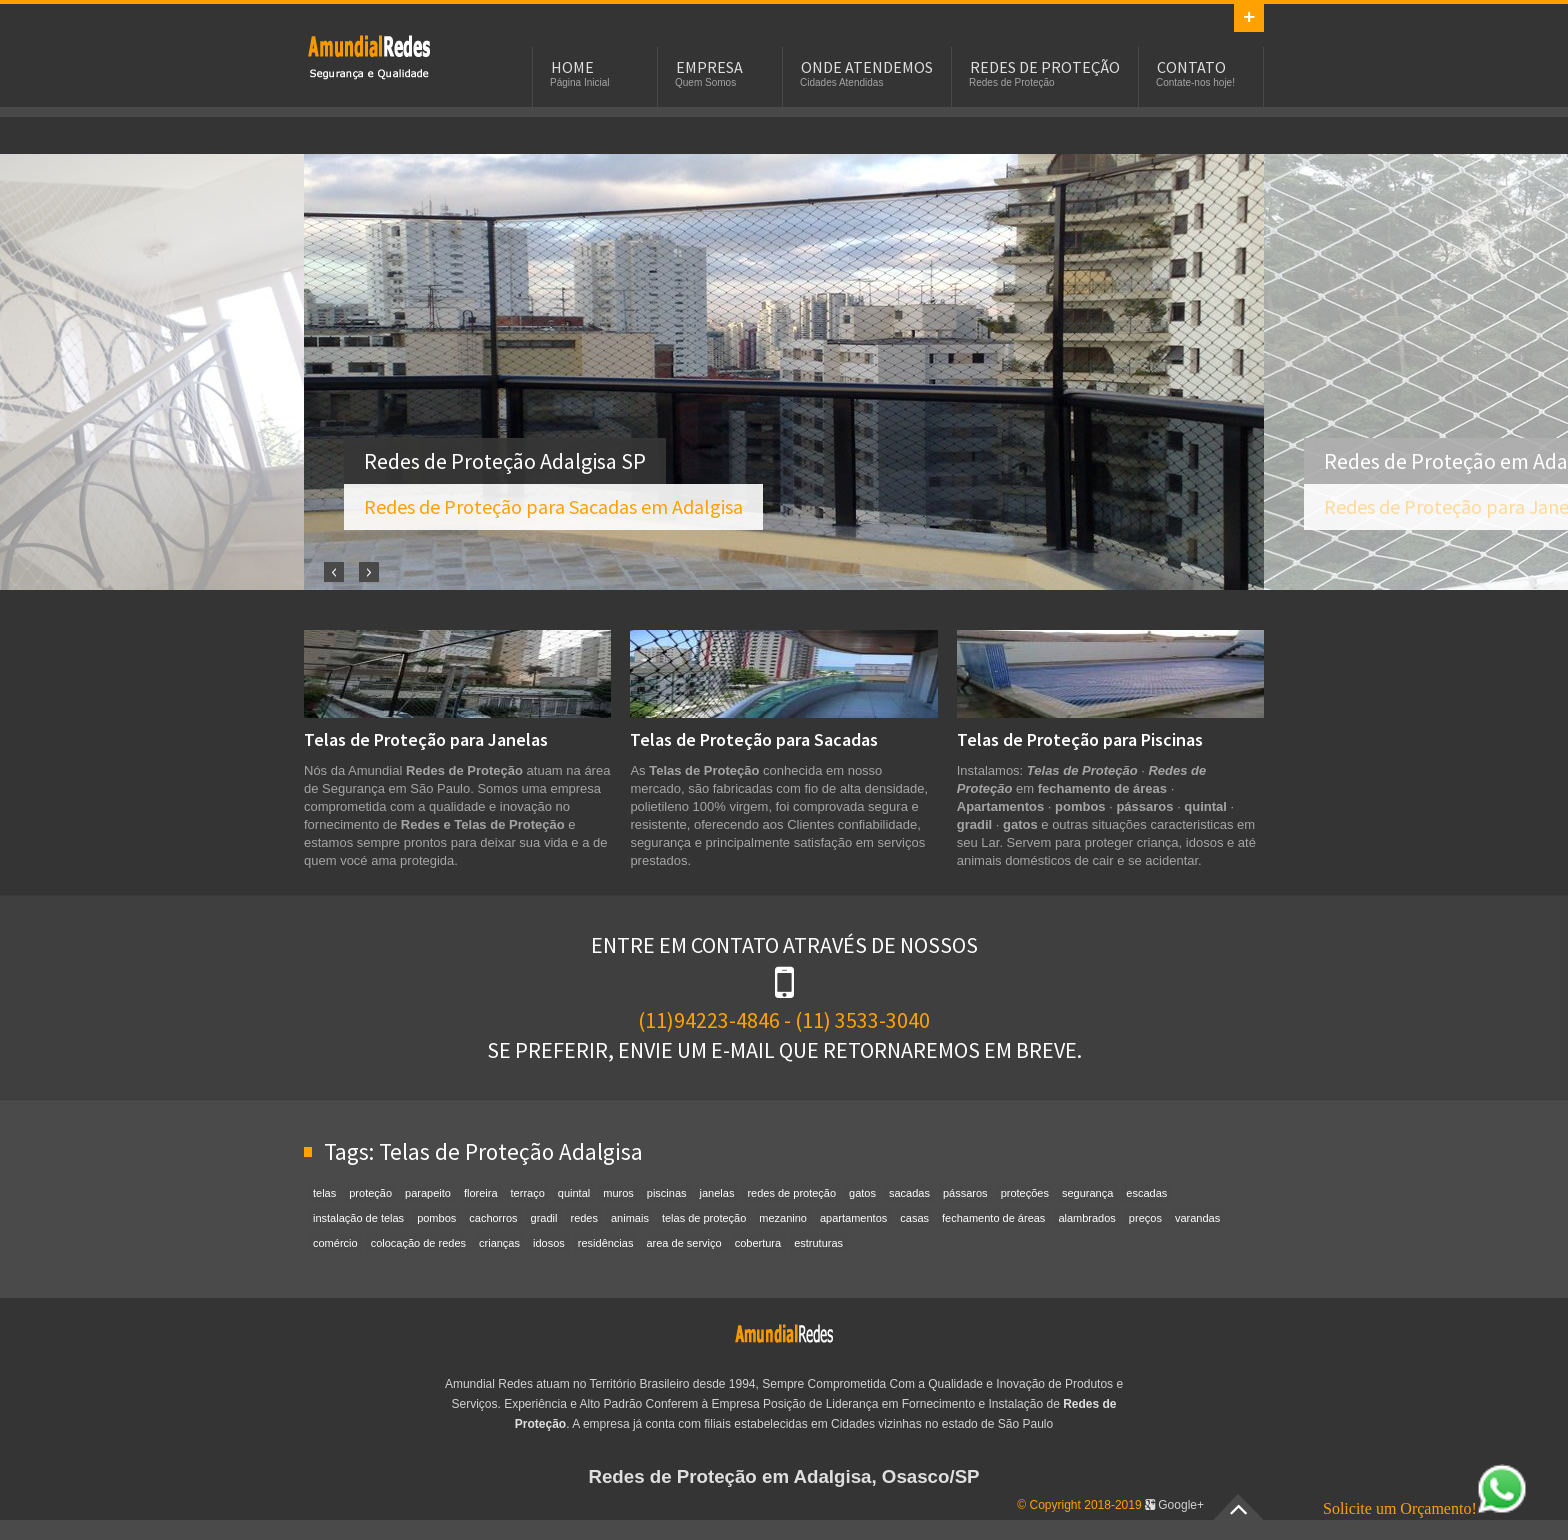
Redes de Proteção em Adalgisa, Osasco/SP (783, 1476)
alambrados (1086, 1218)
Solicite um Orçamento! (1425, 1508)
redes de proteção (791, 1193)
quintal (574, 1193)
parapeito (428, 1193)
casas (914, 1218)
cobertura (758, 1243)
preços (1145, 1218)
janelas (717, 1193)
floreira (481, 1193)
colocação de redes (418, 1243)
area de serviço (683, 1243)
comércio (335, 1243)
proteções (1025, 1193)
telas (324, 1193)
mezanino (783, 1218)
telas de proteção (704, 1218)
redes (584, 1218)
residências (606, 1243)
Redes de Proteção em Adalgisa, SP (369, 56)
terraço (528, 1193)
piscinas (667, 1193)
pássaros (965, 1193)
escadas (1146, 1193)
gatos (862, 1193)
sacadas (909, 1193)
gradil (544, 1218)
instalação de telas (358, 1218)
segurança (1087, 1193)
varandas (1197, 1218)
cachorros (493, 1218)
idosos (549, 1243)
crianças (499, 1243)
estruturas (818, 1243)
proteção (370, 1193)
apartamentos (853, 1218)
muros (618, 1193)
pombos (436, 1218)
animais (630, 1218)
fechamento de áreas (993, 1218)
